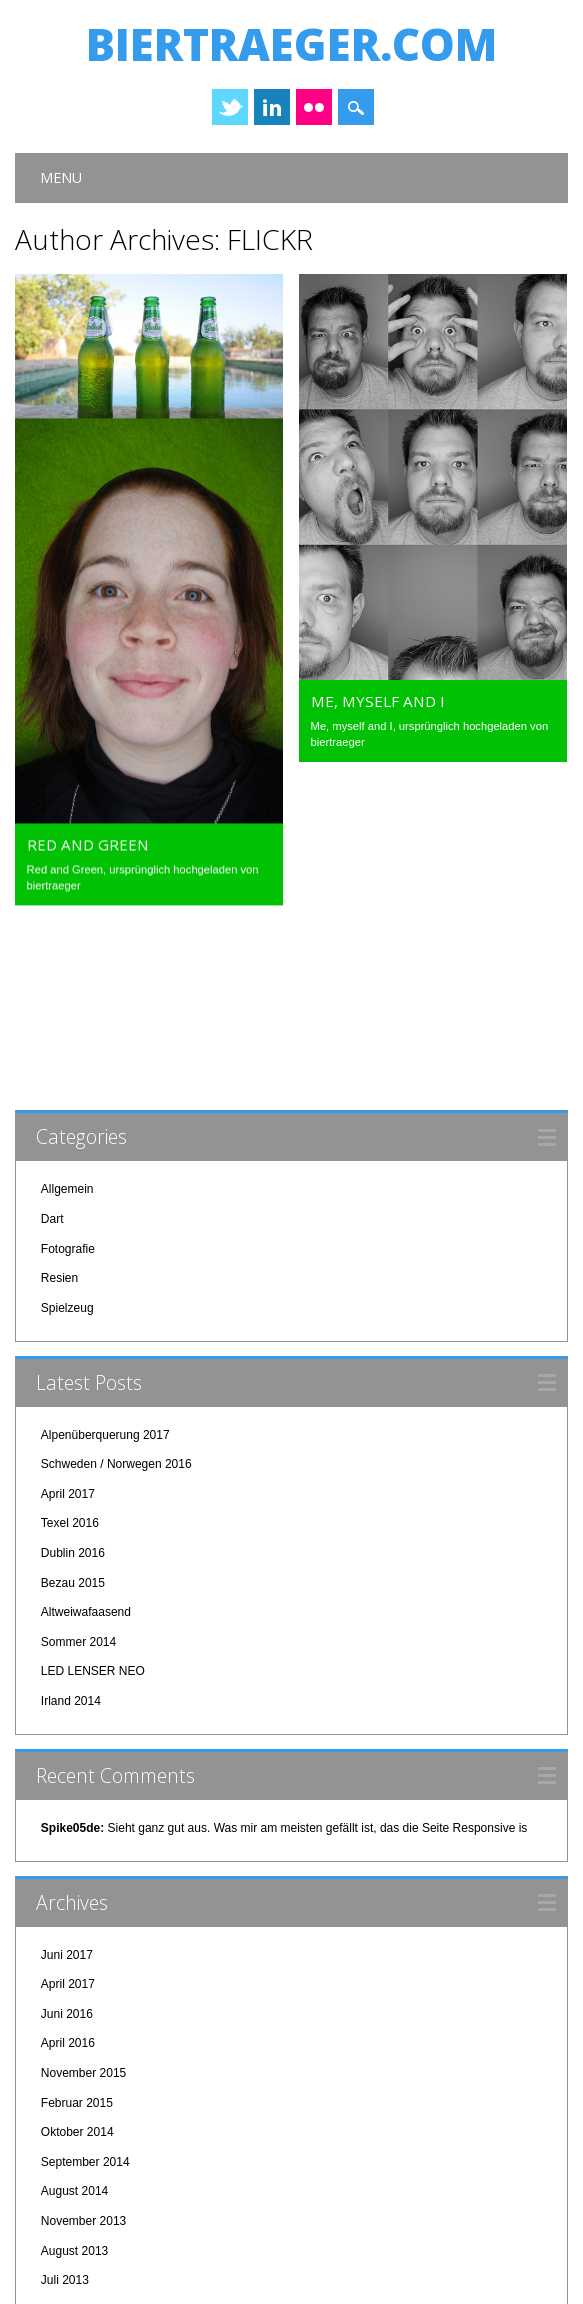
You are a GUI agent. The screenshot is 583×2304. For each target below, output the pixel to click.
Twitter (230, 107)
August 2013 (74, 2090)
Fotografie (68, 1088)
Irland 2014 (71, 1540)
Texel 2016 (70, 1362)
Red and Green (88, 833)
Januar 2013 (74, 2178)
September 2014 (85, 2001)
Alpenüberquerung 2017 (105, 1274)
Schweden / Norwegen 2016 (116, 1303)
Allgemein (67, 1028)
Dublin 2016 (73, 1392)
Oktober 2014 (77, 1971)
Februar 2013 (77, 2149)
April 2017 (68, 1333)
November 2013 (83, 2060)
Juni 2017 (67, 1794)
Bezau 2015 (73, 1422)
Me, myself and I (378, 701)
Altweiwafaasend (86, 1451)
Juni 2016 (67, 1853)
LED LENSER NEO (93, 1510)
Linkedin (272, 107)
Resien (59, 1117)
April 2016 (68, 1882)
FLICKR (270, 239)
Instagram (314, 107)
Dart (52, 1058)
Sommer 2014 (78, 1481)
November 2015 (83, 1912)
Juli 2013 (65, 2119)
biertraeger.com (291, 44)
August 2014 (74, 2030)
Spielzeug (67, 1147)
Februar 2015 (77, 1942)
